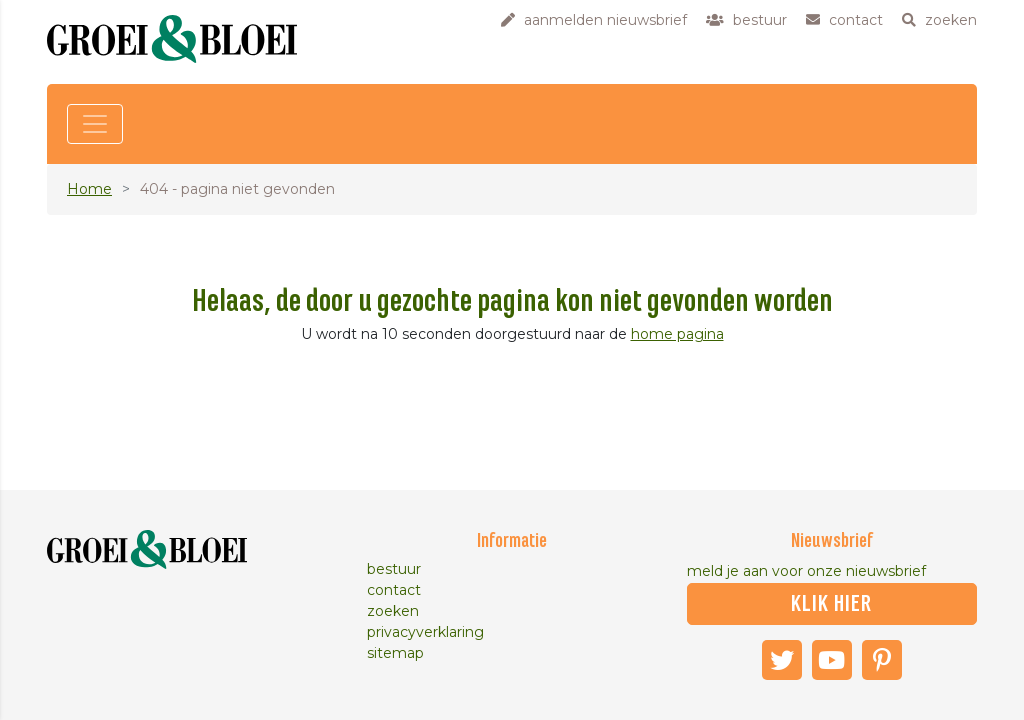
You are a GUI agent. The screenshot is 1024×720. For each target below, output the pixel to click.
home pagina (677, 334)
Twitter (782, 660)
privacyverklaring (425, 632)
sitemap (395, 653)
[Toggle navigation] (95, 124)
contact (394, 590)
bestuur (394, 569)
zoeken (393, 611)
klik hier (831, 604)
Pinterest (882, 660)
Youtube (832, 660)
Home (89, 189)
